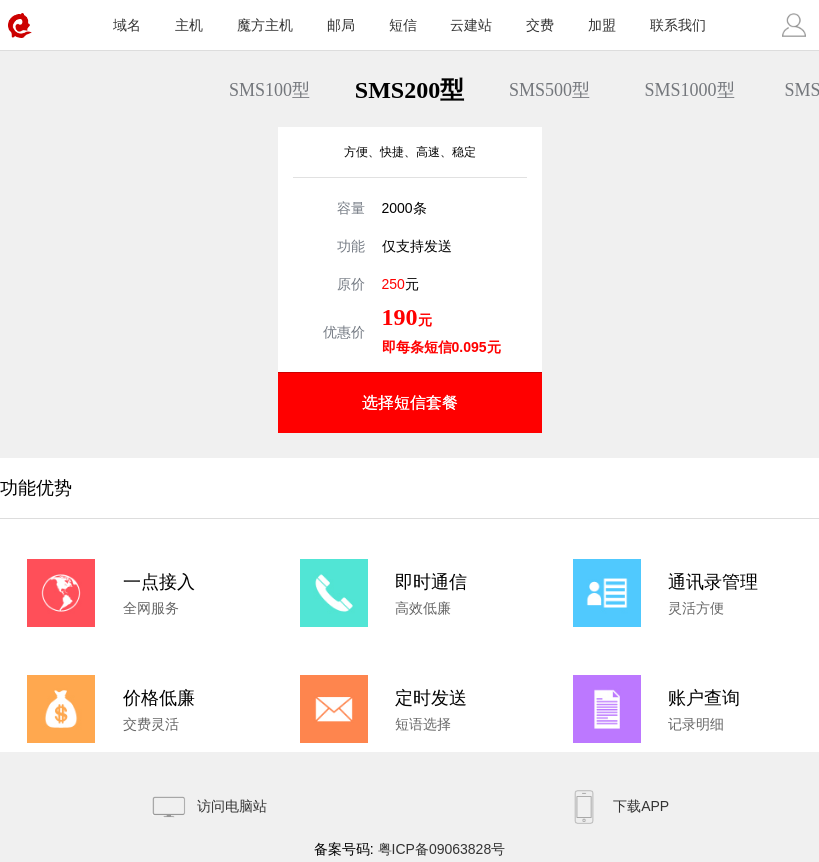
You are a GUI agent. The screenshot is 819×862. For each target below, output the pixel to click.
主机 (189, 25)
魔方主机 (265, 25)
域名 (127, 25)
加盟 (602, 25)
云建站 (471, 25)
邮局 (341, 25)
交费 (540, 25)
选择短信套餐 (410, 402)
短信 (403, 25)
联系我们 (678, 25)
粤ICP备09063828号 (442, 849)
